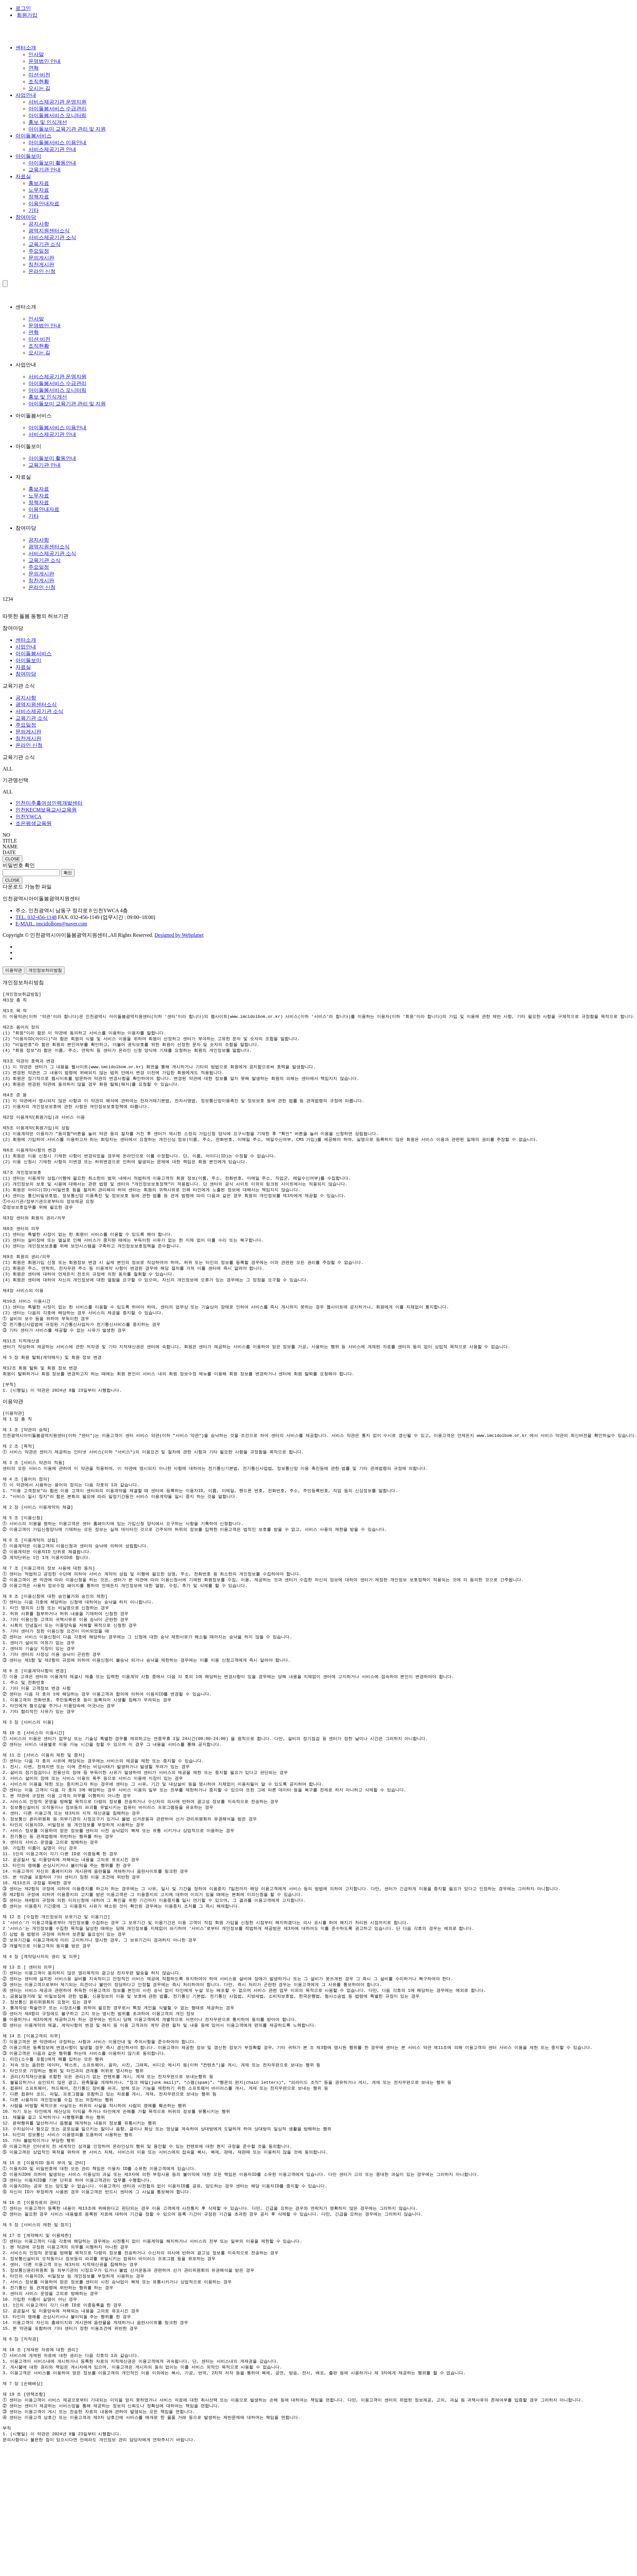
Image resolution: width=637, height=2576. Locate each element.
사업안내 (25, 95)
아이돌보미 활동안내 (52, 163)
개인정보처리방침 (45, 970)
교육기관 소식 (44, 244)
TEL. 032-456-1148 (35, 917)
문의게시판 (41, 258)
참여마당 (25, 217)
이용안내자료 (43, 203)
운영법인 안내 (44, 61)
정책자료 (38, 196)
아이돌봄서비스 (33, 135)
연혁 (33, 68)
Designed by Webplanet (179, 935)
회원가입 (27, 15)
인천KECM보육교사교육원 (46, 810)
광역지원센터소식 (49, 230)
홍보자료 (38, 183)
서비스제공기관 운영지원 (57, 102)
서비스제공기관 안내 (52, 149)
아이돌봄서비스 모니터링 (57, 115)
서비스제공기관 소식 (52, 237)
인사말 (36, 54)
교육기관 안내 (44, 169)
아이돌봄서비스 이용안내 (57, 142)
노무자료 (38, 190)
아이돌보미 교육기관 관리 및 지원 (67, 129)
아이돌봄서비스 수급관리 (57, 108)
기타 (33, 210)
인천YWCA (28, 816)
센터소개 (25, 47)
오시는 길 (39, 88)
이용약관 (13, 970)
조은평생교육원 (33, 823)
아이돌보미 (28, 156)
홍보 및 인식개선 (47, 122)
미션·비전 (39, 74)
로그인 (23, 8)
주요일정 (38, 251)
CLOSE (12, 858)
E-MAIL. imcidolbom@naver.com (51, 923)
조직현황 (38, 81)
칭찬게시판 (41, 264)
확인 (68, 872)
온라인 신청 (42, 271)
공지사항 (38, 224)
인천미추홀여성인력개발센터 (49, 803)
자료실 (23, 176)
